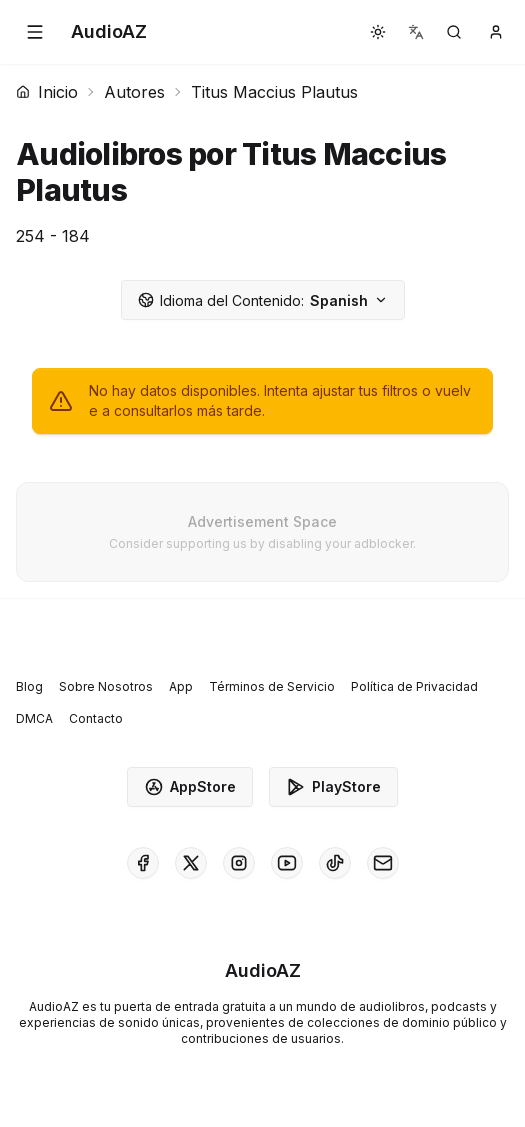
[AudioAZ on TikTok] (335, 863)
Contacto (96, 718)
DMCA (34, 718)
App (181, 686)
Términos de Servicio (272, 686)
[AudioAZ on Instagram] (239, 863)
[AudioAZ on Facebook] (143, 863)
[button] (35, 32)
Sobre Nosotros (106, 686)
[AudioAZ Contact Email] (383, 863)
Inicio (47, 92)
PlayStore (333, 787)
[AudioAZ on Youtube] (287, 863)
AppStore (190, 787)
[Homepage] (109, 32)
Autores (134, 92)
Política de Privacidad (414, 686)
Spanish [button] (263, 300)
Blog (29, 686)
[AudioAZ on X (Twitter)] (191, 863)
